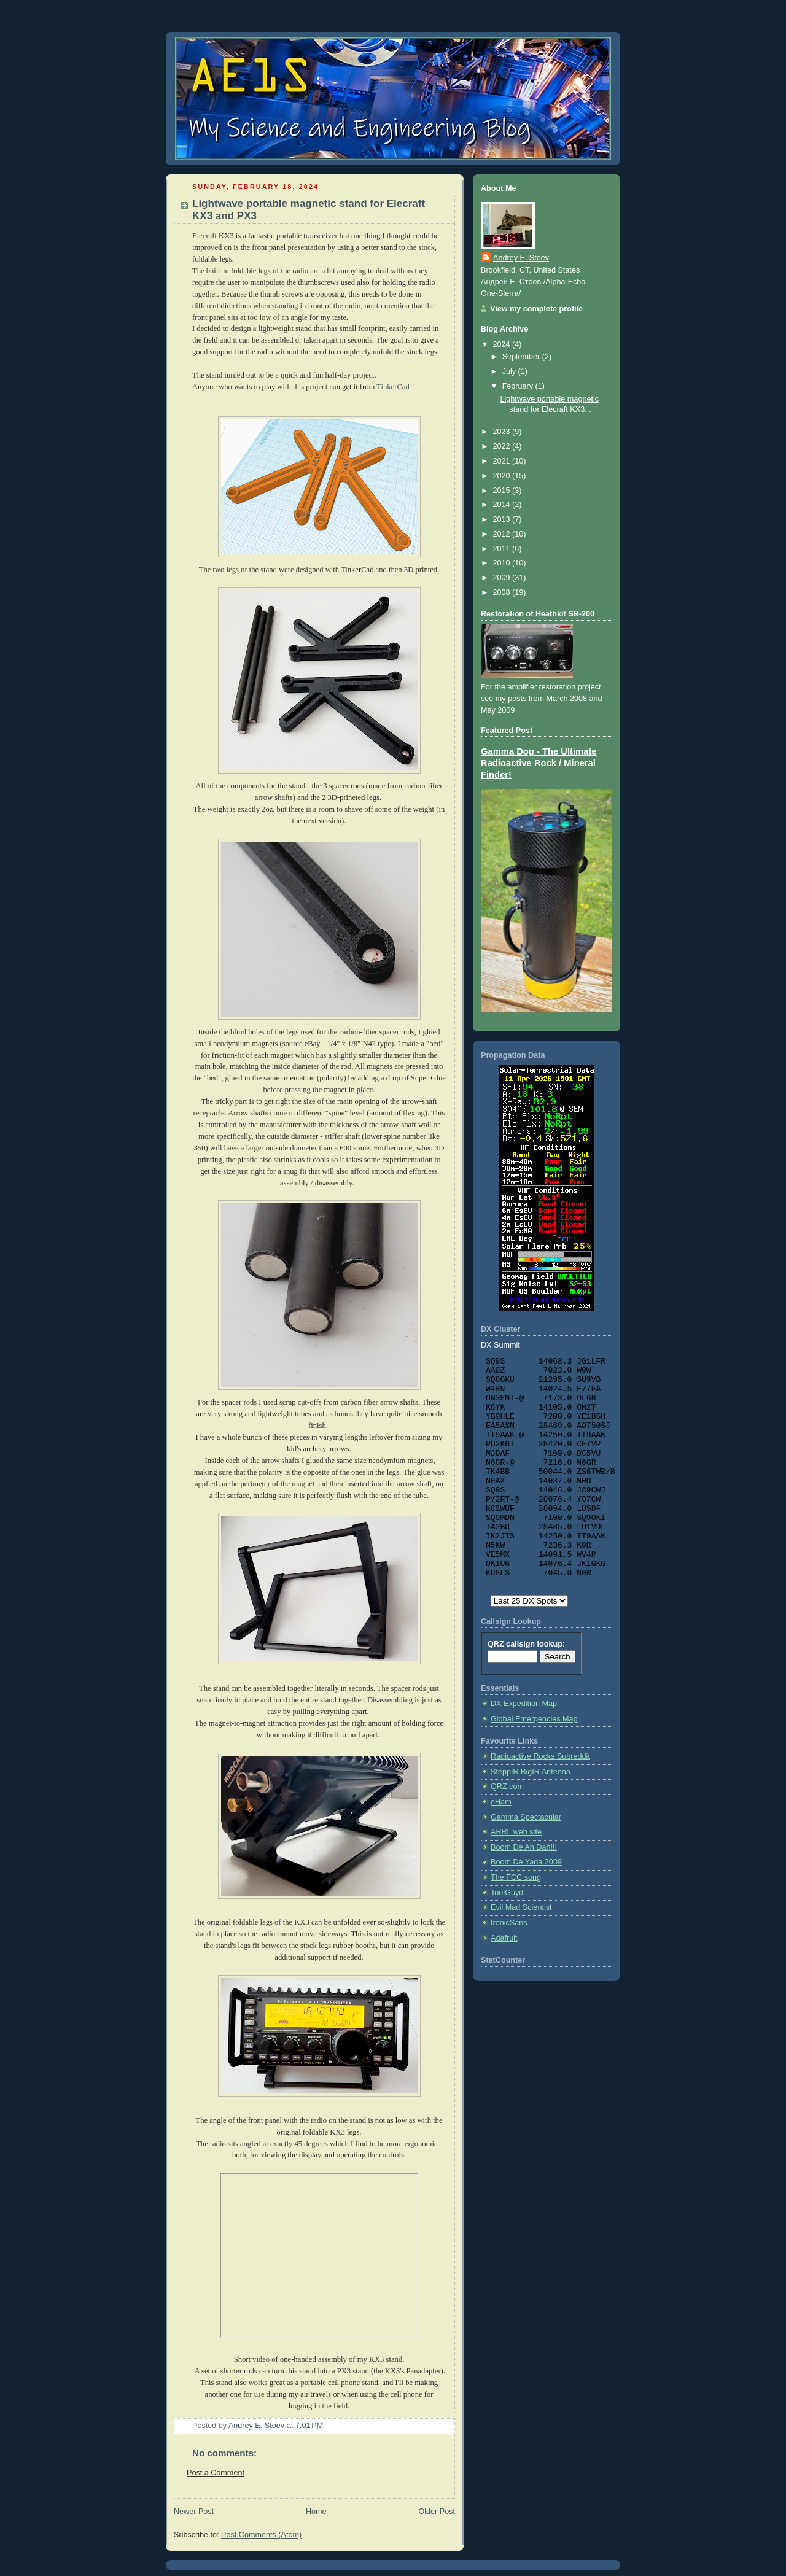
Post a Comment (215, 2473)
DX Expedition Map (524, 1703)
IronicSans (509, 1922)
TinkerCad (392, 386)
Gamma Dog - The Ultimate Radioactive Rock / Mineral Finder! (539, 763)
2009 (503, 577)
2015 (503, 490)
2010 (503, 563)
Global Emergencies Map (534, 1719)
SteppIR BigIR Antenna (530, 1771)
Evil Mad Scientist (521, 1907)
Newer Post (194, 2511)
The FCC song (516, 1877)
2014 (503, 504)
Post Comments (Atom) (261, 2535)
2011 (503, 549)
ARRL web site (516, 1832)
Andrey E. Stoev (521, 258)
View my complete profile (536, 309)
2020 (503, 475)
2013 (503, 519)
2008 (503, 592)
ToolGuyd (507, 1892)
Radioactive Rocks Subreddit (540, 1756)
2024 (503, 344)
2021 (503, 461)
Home (316, 2511)
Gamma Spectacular (526, 1817)
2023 (503, 431)
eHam (501, 1802)
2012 (503, 534)
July (510, 371)
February (518, 386)
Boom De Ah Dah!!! (524, 1847)
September (522, 356)
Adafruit (504, 1938)
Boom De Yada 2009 (526, 1862)
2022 (503, 446)
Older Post (436, 2511)
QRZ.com (507, 1786)
